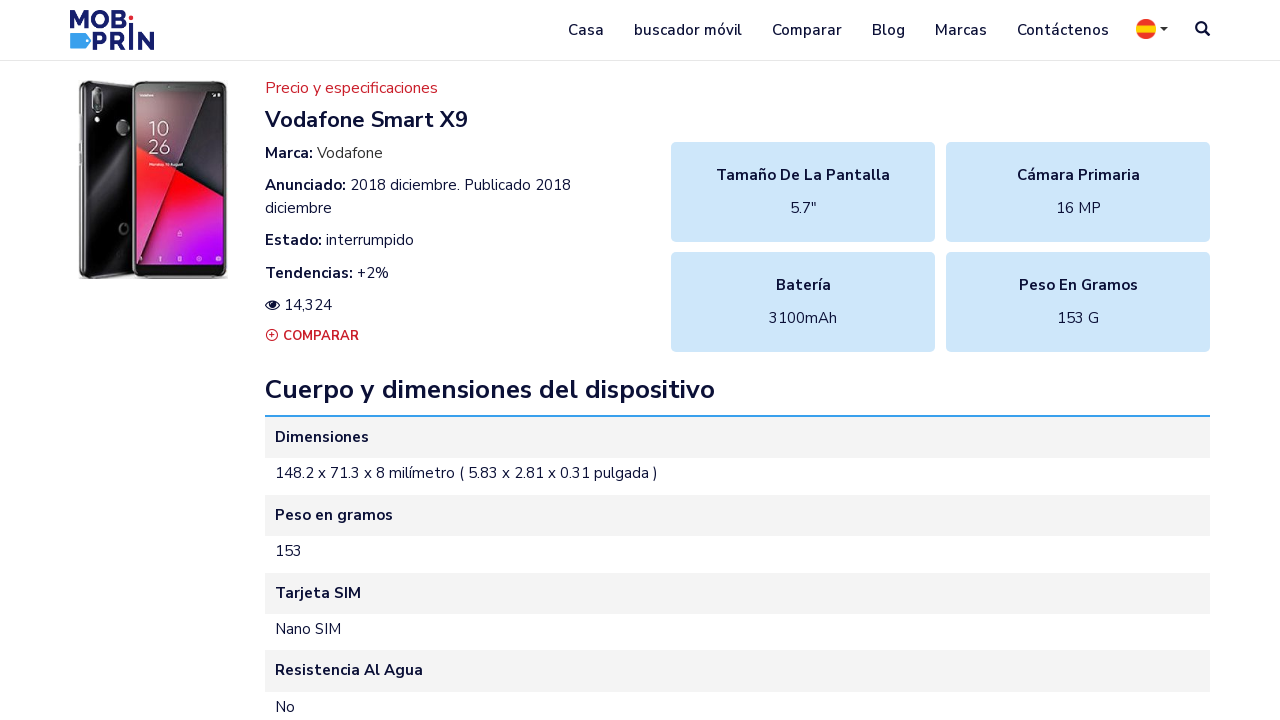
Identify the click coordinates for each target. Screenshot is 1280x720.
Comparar (807, 30)
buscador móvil (688, 30)
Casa (586, 30)
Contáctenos (1063, 30)
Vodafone (350, 153)
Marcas (961, 30)
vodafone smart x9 (366, 120)
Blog (888, 30)
